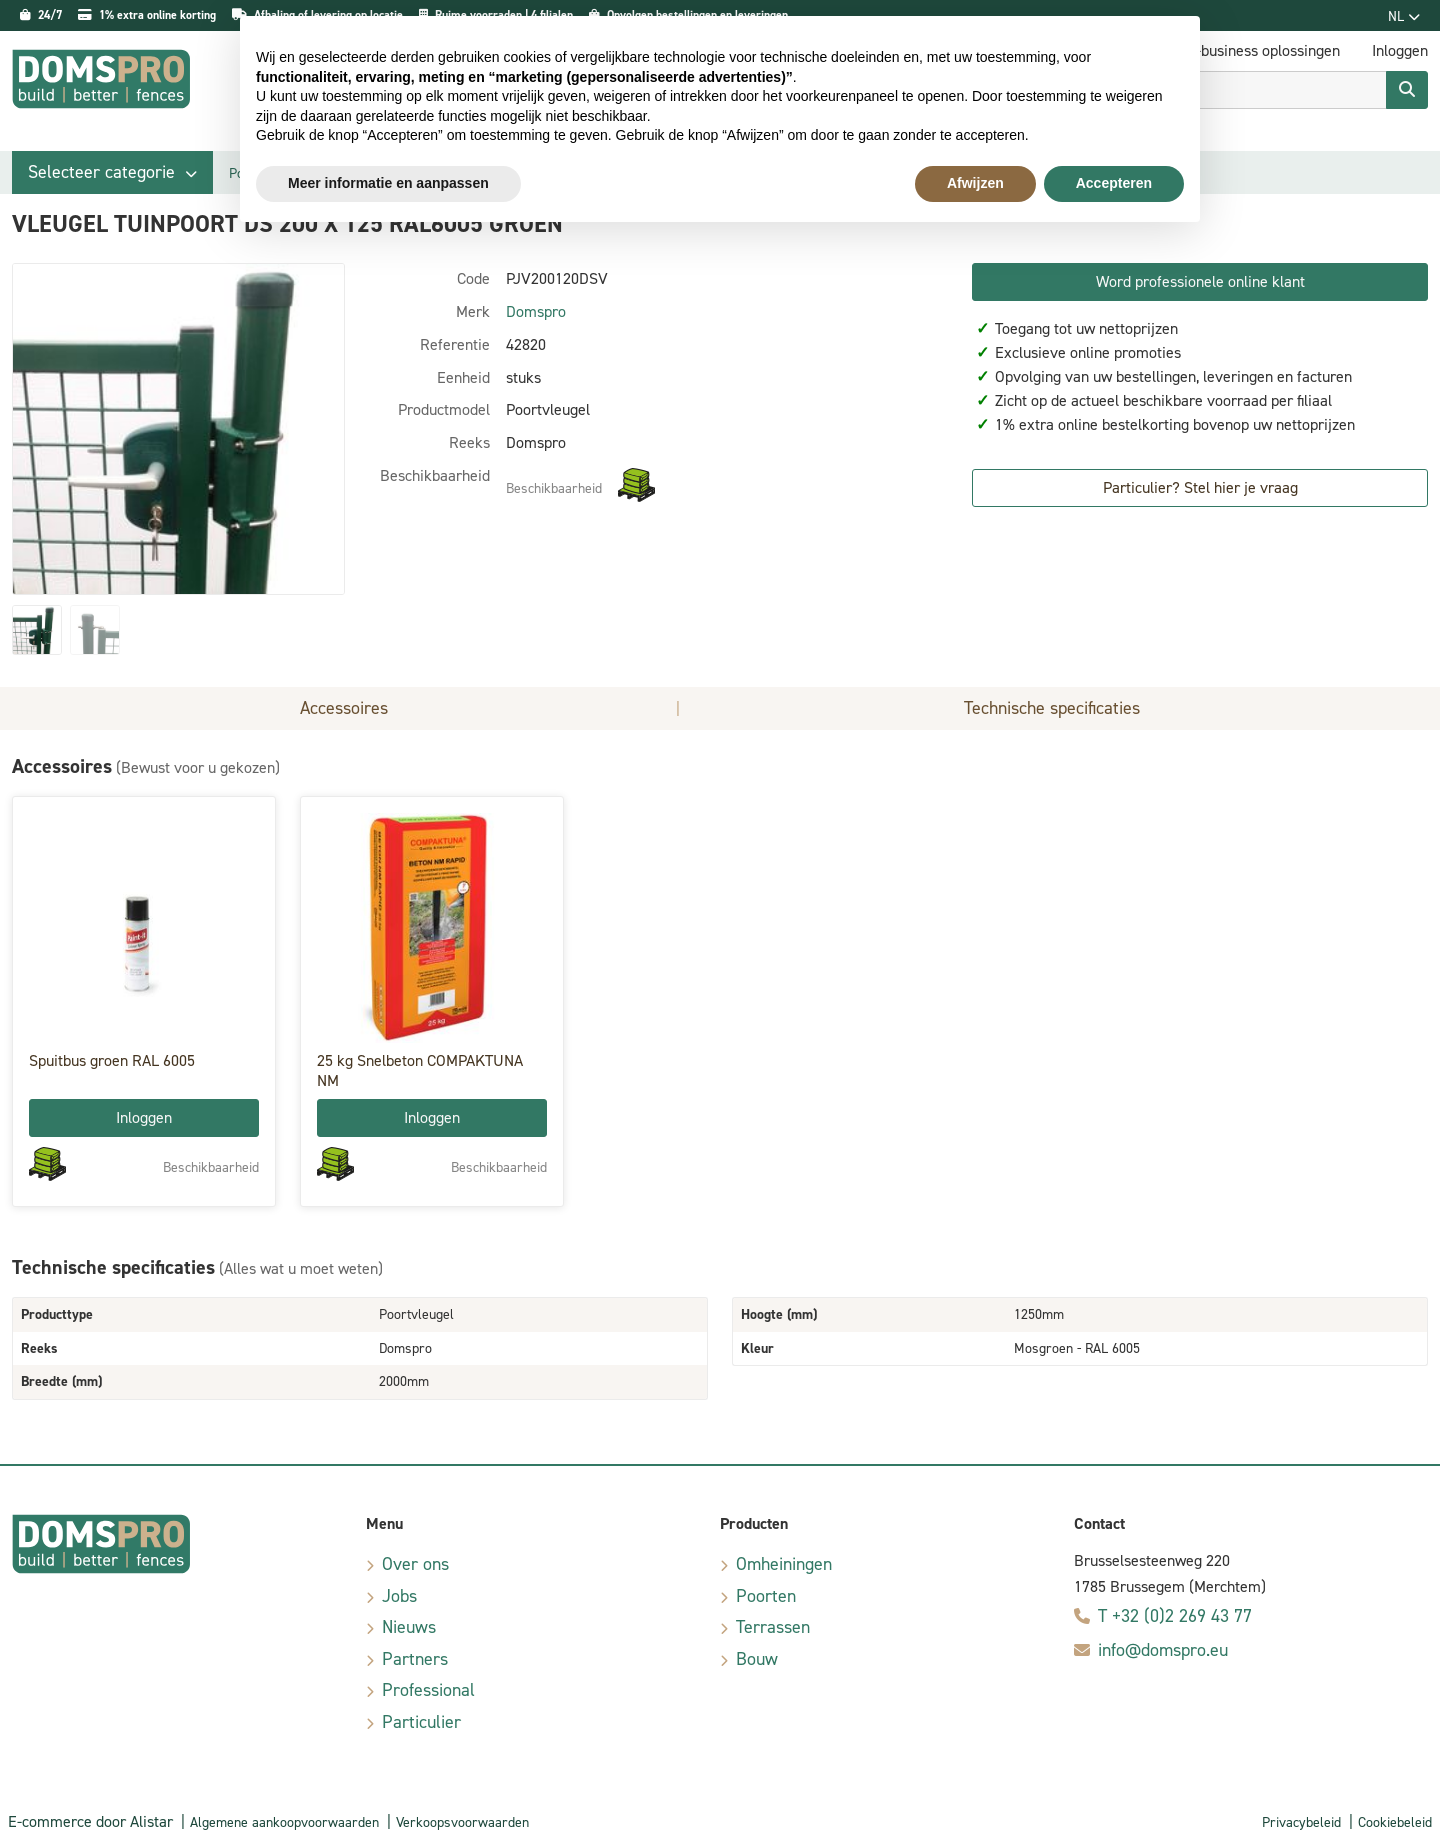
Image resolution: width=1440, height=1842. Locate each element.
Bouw (757, 1659)
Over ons (415, 1564)
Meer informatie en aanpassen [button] (388, 183)
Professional (428, 1690)
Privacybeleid (1301, 1822)
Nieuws (409, 1627)
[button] (112, 172)
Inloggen (144, 1117)
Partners (415, 1659)
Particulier (421, 1722)
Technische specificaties (1052, 708)
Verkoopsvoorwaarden (462, 1822)
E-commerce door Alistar (90, 1821)
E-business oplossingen (1263, 50)
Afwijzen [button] (975, 183)
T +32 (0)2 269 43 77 (1175, 1616)
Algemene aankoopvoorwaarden (284, 1822)
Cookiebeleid (1395, 1822)
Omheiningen (784, 1564)
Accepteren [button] (1114, 183)
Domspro (536, 311)
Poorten (766, 1596)
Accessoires (344, 708)
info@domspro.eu (1163, 1650)
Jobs (399, 1596)
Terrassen (773, 1627)
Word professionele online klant (1200, 281)
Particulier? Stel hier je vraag (1200, 487)
